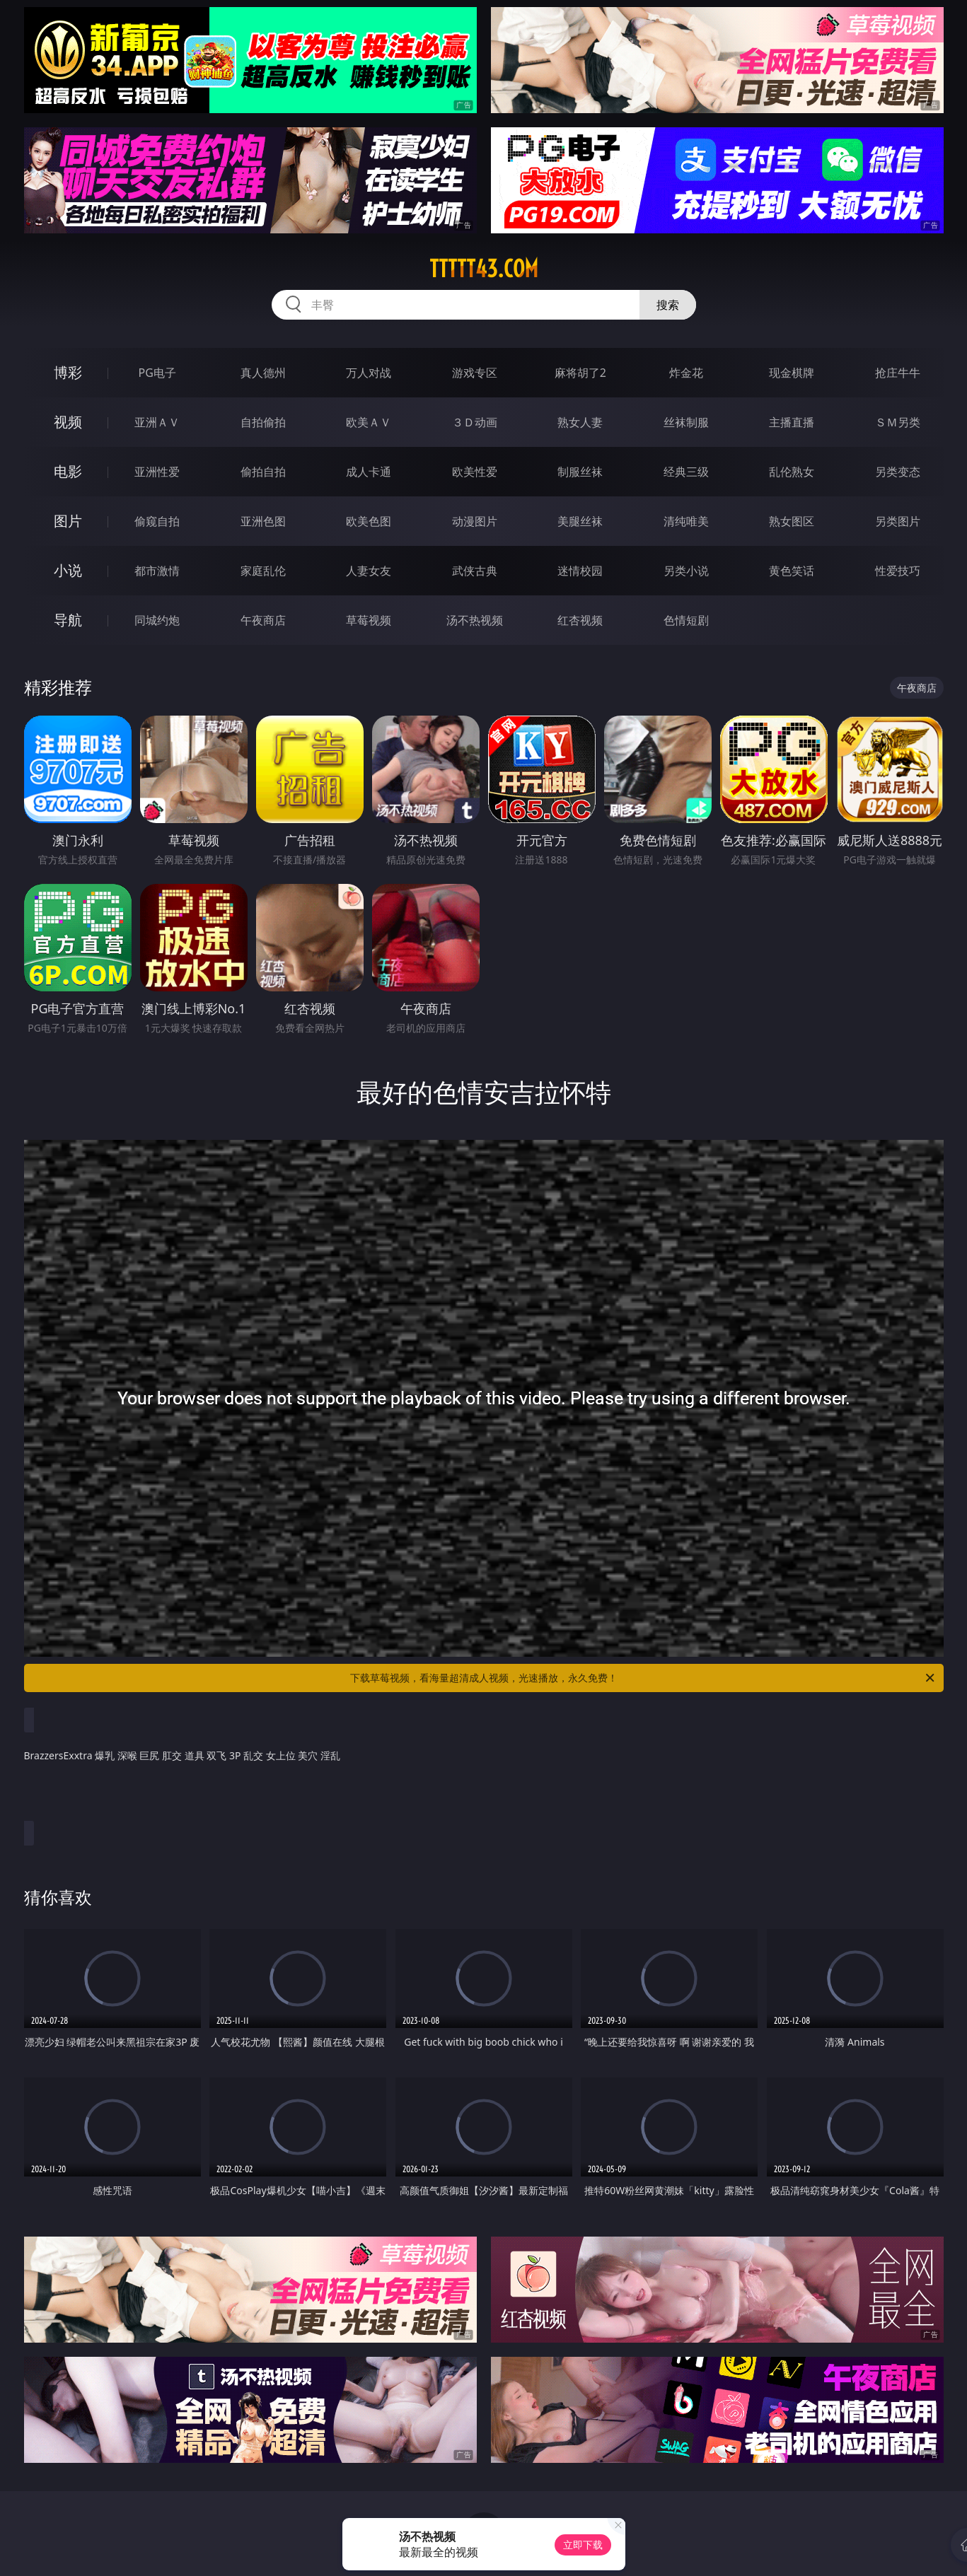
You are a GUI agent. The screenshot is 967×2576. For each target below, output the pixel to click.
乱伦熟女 (791, 471)
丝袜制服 (686, 422)
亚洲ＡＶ (157, 422)
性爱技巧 (897, 570)
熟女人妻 (580, 422)
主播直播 (791, 422)
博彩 (68, 372)
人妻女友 (368, 570)
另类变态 (897, 471)
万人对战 (368, 372)
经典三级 (686, 471)
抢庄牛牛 (897, 372)
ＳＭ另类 (897, 422)
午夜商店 (263, 620)
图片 (68, 520)
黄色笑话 (791, 570)
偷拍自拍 (263, 471)
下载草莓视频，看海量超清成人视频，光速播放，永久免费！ (643, 1677)
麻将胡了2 (580, 372)
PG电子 (157, 372)
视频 (68, 421)
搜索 (667, 305)
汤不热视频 (474, 620)
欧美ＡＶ (368, 422)
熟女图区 (791, 521)
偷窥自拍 (157, 521)
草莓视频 (368, 620)
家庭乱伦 (263, 570)
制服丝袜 (580, 471)
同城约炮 (157, 620)
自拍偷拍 (263, 422)
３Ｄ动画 (474, 422)
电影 (68, 471)
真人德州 (263, 372)
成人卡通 (368, 471)
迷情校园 (580, 570)
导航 (68, 619)
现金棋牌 (791, 372)
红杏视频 (580, 620)
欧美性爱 (474, 471)
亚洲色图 (263, 521)
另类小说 (686, 570)
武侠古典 (474, 570)
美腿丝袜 (580, 521)
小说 (68, 570)
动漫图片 (474, 521)
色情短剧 (686, 620)
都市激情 (157, 570)
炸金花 (686, 372)
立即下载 (583, 2544)
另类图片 (897, 521)
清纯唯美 (686, 521)
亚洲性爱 (157, 471)
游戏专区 (474, 372)
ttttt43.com (483, 269)
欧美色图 (368, 521)
